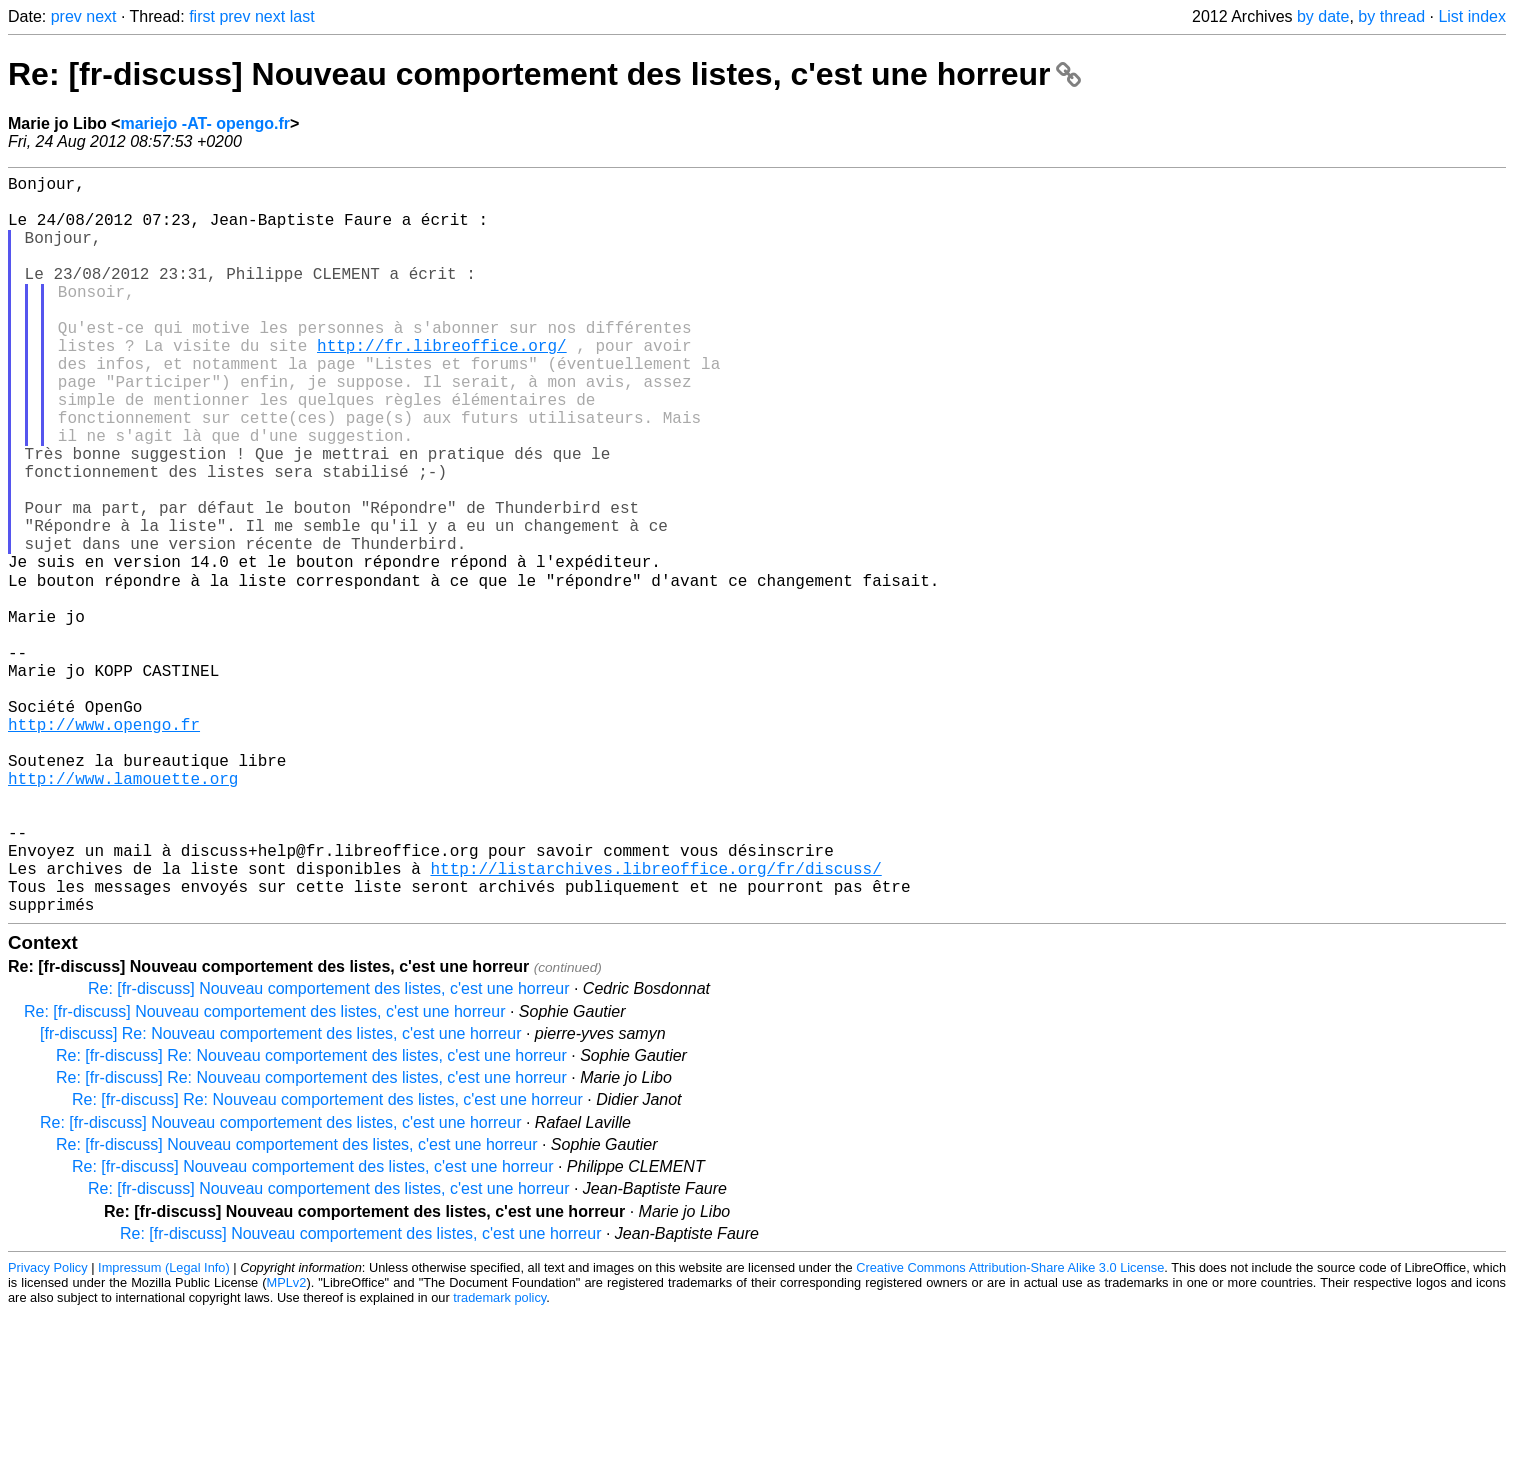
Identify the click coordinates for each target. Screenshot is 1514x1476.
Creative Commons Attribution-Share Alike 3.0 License (1010, 1430)
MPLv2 (287, 1445)
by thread (1391, 16)
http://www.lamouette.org (123, 913)
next (101, 16)
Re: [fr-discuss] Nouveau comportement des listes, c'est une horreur (544, 74)
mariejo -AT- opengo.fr (204, 123)
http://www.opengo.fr (104, 847)
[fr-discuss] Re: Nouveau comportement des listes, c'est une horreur (280, 1196)
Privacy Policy (48, 1430)
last (302, 16)
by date (1323, 16)
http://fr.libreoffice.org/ (442, 385)
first (202, 16)
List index (1472, 16)
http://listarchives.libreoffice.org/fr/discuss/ (655, 1023)
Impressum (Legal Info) (164, 1430)
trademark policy (499, 1460)
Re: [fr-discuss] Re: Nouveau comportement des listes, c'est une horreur (311, 1218)
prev (66, 16)
